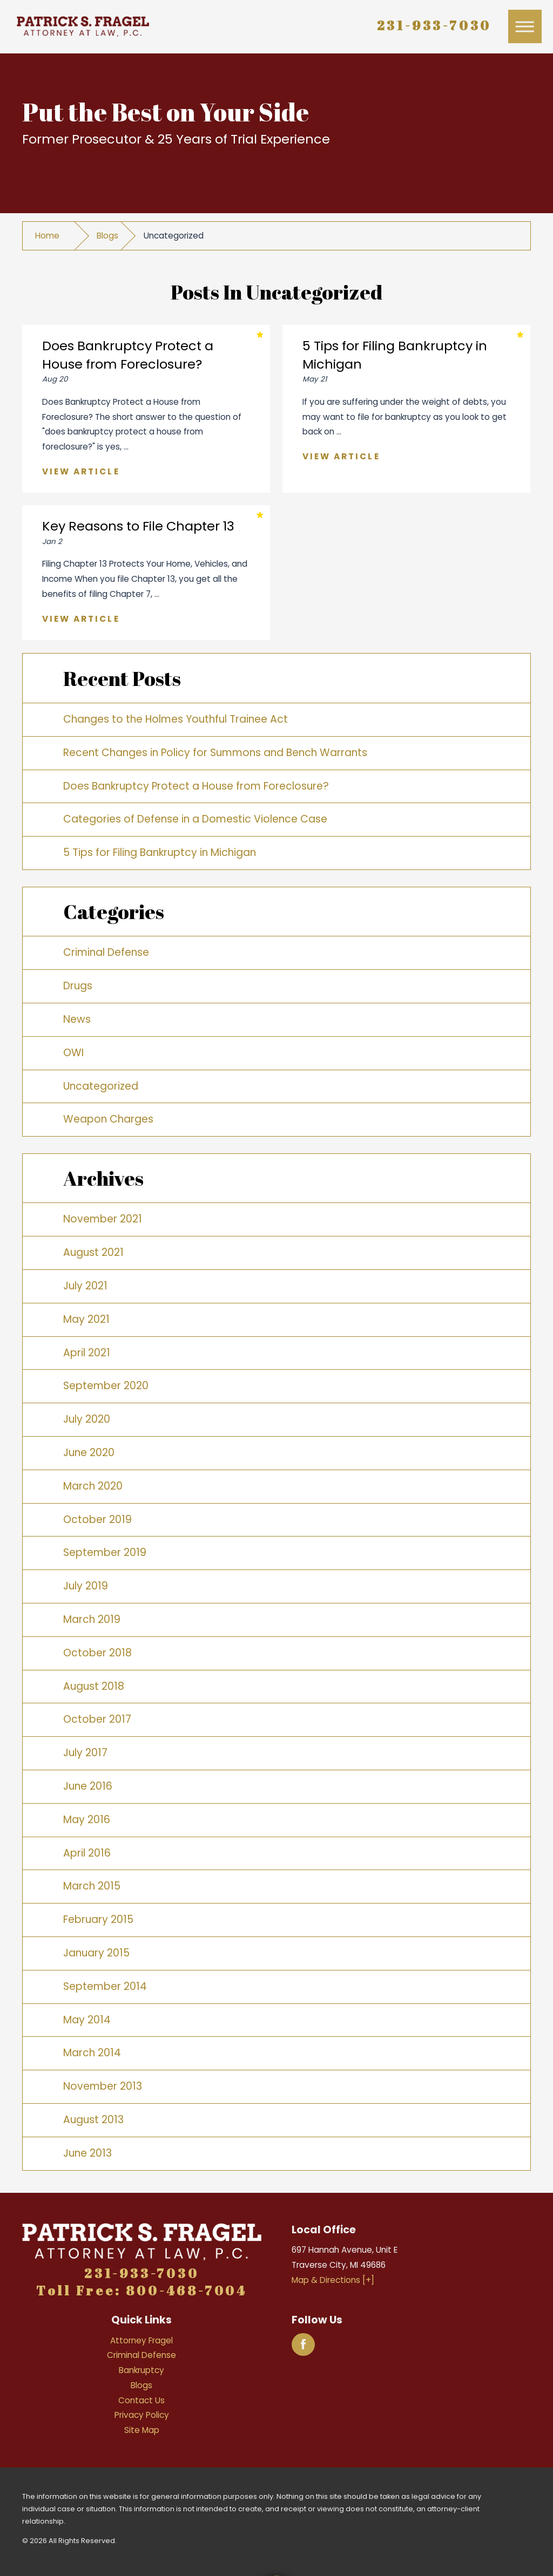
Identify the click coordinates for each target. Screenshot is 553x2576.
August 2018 (93, 1686)
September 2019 (104, 1552)
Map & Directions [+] (333, 2280)
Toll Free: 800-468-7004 (141, 2290)
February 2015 (98, 1919)
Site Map (141, 2430)
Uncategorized (100, 1086)
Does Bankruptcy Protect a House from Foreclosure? (196, 786)
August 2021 (93, 1252)
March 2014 (92, 2052)
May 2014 (87, 2020)
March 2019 (91, 1619)
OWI (73, 1052)
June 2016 (87, 1786)
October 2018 (97, 1653)
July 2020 (86, 1419)
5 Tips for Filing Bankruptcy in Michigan (159, 852)
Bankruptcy (141, 2370)
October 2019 (97, 1519)
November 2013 (102, 2086)
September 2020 (106, 1385)
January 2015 (96, 1953)
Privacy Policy (141, 2415)
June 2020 (88, 1452)
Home (47, 235)
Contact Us (141, 2400)
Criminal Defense (106, 952)
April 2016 (87, 1853)
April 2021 (86, 1352)
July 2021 (85, 1286)
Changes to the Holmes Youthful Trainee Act (175, 719)
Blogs (107, 235)
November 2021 (102, 1219)
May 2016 (86, 1819)
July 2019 (85, 1586)
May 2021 (86, 1319)
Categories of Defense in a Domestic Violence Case (195, 819)
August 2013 (93, 2119)
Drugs (77, 985)
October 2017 (97, 1719)
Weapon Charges (108, 1119)
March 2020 (93, 1486)
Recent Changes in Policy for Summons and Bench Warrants (215, 752)
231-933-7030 (434, 25)
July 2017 (85, 1752)
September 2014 (105, 1986)
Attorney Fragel (141, 2340)
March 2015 (91, 1886)
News (77, 1019)
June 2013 (87, 2153)
